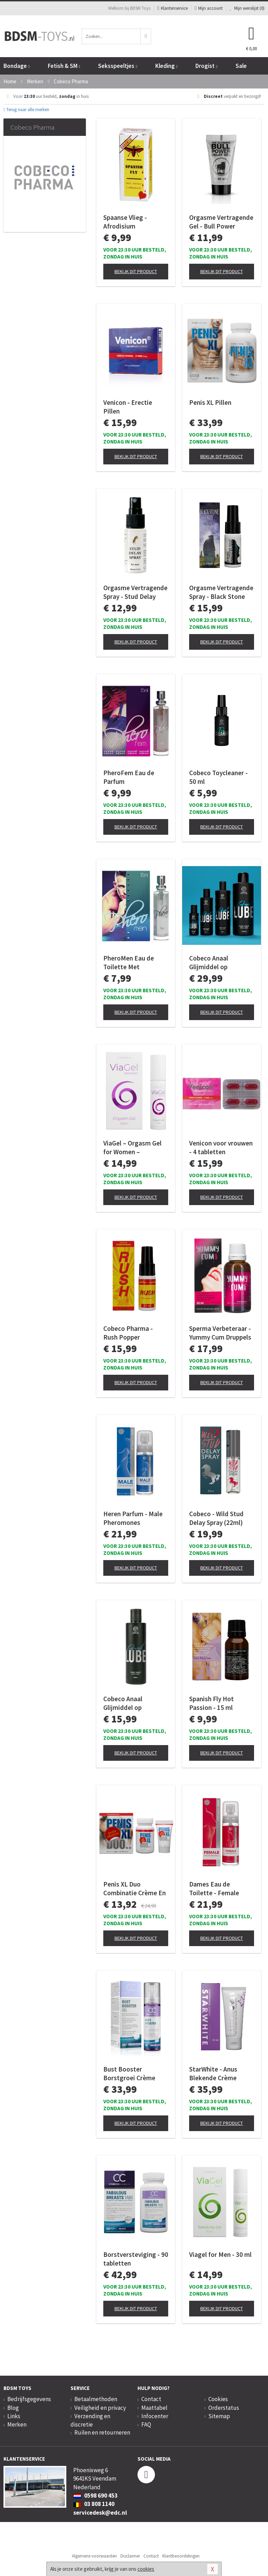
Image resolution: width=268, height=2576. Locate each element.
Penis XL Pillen (210, 402)
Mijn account (209, 8)
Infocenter (154, 2416)
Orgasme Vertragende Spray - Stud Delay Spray (135, 592)
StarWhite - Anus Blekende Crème (213, 2073)
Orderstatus (223, 2408)
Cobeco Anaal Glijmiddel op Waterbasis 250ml (129, 1703)
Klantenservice (172, 8)
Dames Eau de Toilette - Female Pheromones (214, 1888)
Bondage (16, 66)
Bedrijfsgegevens (29, 2399)
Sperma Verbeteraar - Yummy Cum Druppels (220, 1332)
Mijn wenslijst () (247, 8)
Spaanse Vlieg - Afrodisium (125, 221)
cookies (145, 2569)
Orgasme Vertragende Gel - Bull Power (221, 221)
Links (13, 2416)
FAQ (146, 2424)
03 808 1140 (93, 2504)
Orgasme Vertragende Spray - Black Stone (221, 592)
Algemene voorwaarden (94, 2556)
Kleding (166, 66)
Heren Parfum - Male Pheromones (133, 1518)
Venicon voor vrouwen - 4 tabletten (221, 1147)
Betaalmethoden (95, 2399)
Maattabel (154, 2408)
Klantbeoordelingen (181, 2556)
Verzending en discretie (90, 2420)
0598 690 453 (95, 2495)
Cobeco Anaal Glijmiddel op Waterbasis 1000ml (216, 962)
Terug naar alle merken (26, 110)
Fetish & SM (64, 66)
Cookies (218, 2399)
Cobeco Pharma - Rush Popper (128, 1332)
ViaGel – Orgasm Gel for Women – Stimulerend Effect (132, 1147)
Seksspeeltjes (117, 66)
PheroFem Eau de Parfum (128, 777)
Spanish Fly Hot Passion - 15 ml (211, 1703)
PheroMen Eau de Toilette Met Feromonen (128, 962)
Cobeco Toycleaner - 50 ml (218, 777)
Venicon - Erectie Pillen (127, 406)
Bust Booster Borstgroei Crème (129, 2073)
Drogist (206, 66)
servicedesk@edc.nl (100, 2512)
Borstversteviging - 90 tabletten (135, 2258)
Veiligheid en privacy (100, 2408)
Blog (13, 2408)
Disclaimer (130, 2556)
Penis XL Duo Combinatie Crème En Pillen (134, 1888)
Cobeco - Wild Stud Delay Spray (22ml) (216, 1518)
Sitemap (219, 2416)
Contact (151, 2399)
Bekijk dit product (135, 271)
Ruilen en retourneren (102, 2432)
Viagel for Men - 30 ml (220, 2254)
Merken (17, 2424)
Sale (241, 66)
